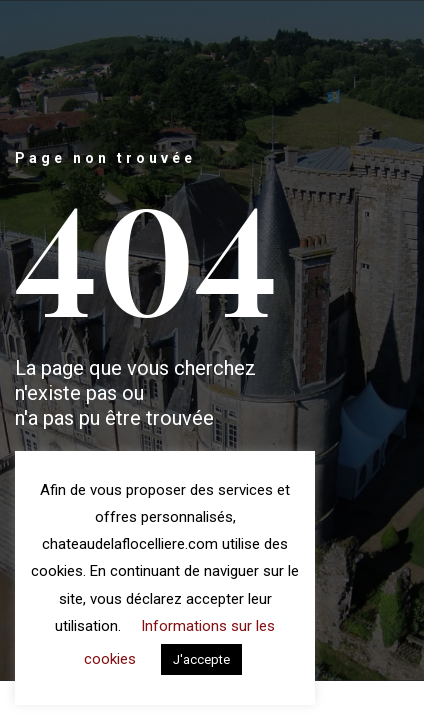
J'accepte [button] (201, 659)
